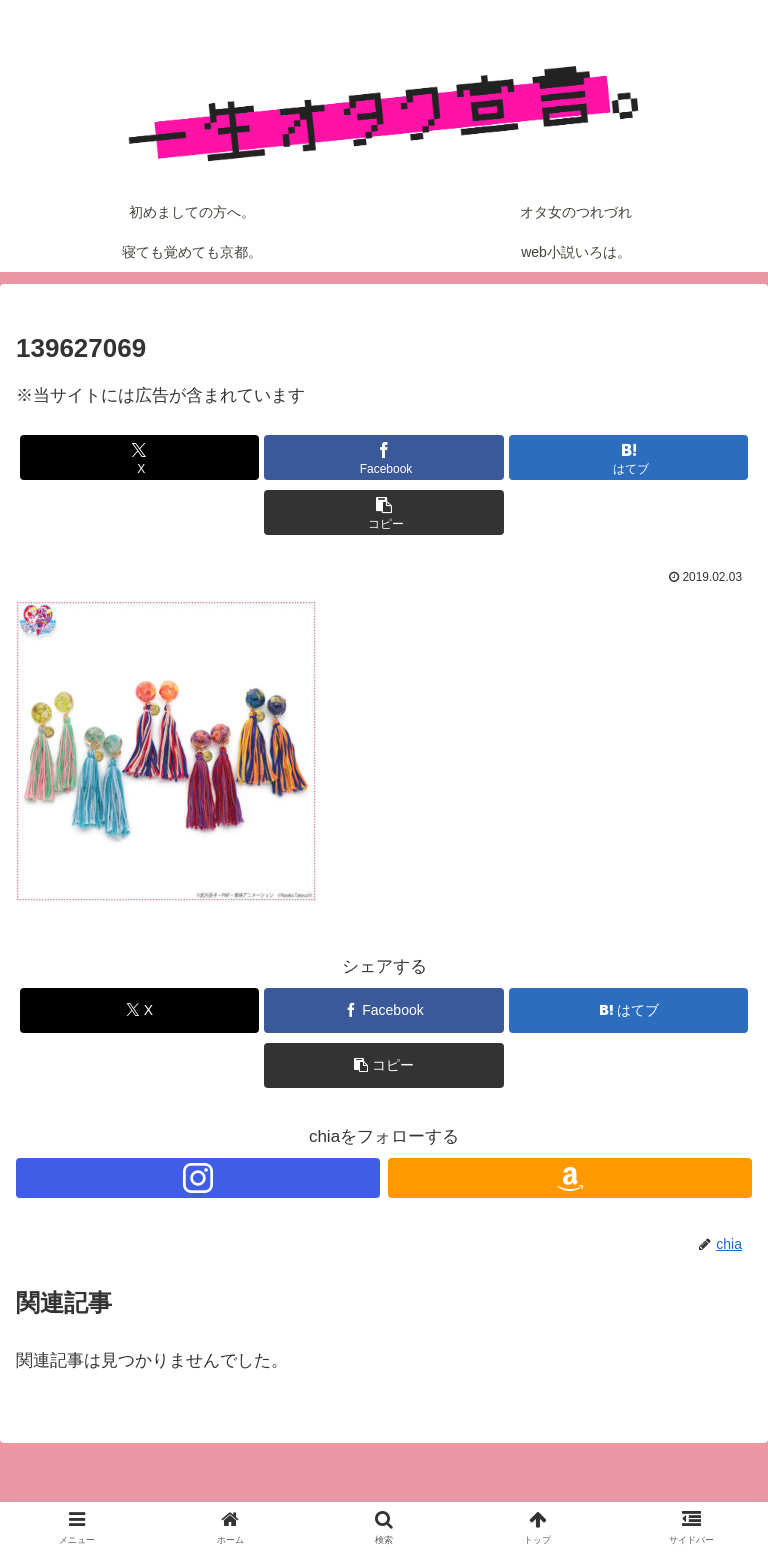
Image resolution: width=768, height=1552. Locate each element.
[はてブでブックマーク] (628, 457)
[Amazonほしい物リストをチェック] (570, 1178)
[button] (383, 512)
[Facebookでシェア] (383, 457)
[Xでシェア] (139, 457)
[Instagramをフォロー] (198, 1178)
